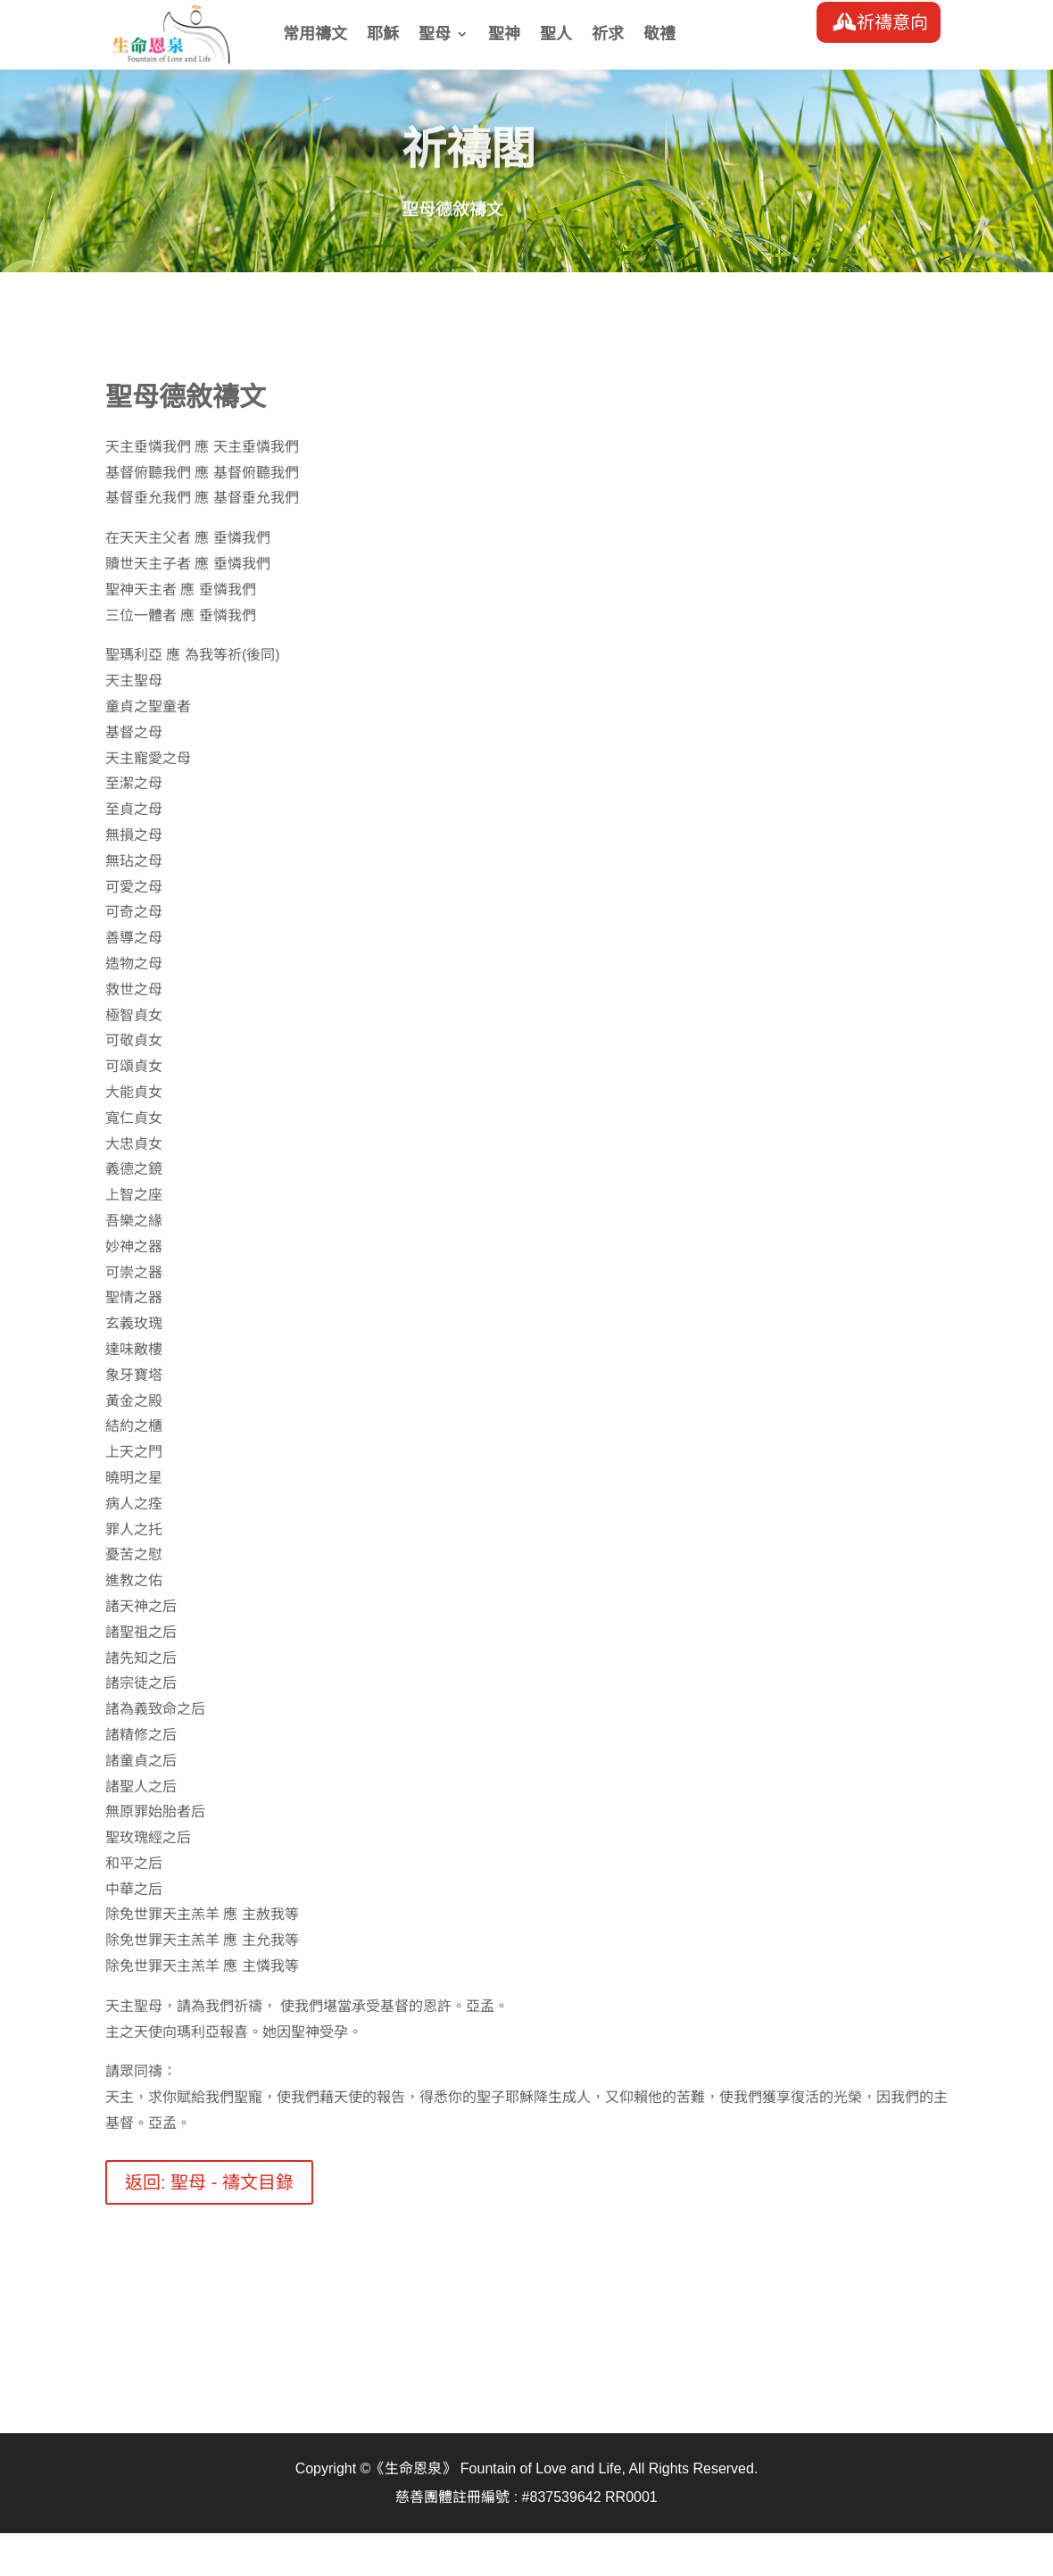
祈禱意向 (892, 22)
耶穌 (383, 35)
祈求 (608, 35)
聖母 (435, 35)
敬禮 (659, 35)
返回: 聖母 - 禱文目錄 (209, 2182)
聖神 (504, 35)
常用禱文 (315, 35)
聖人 (556, 35)
